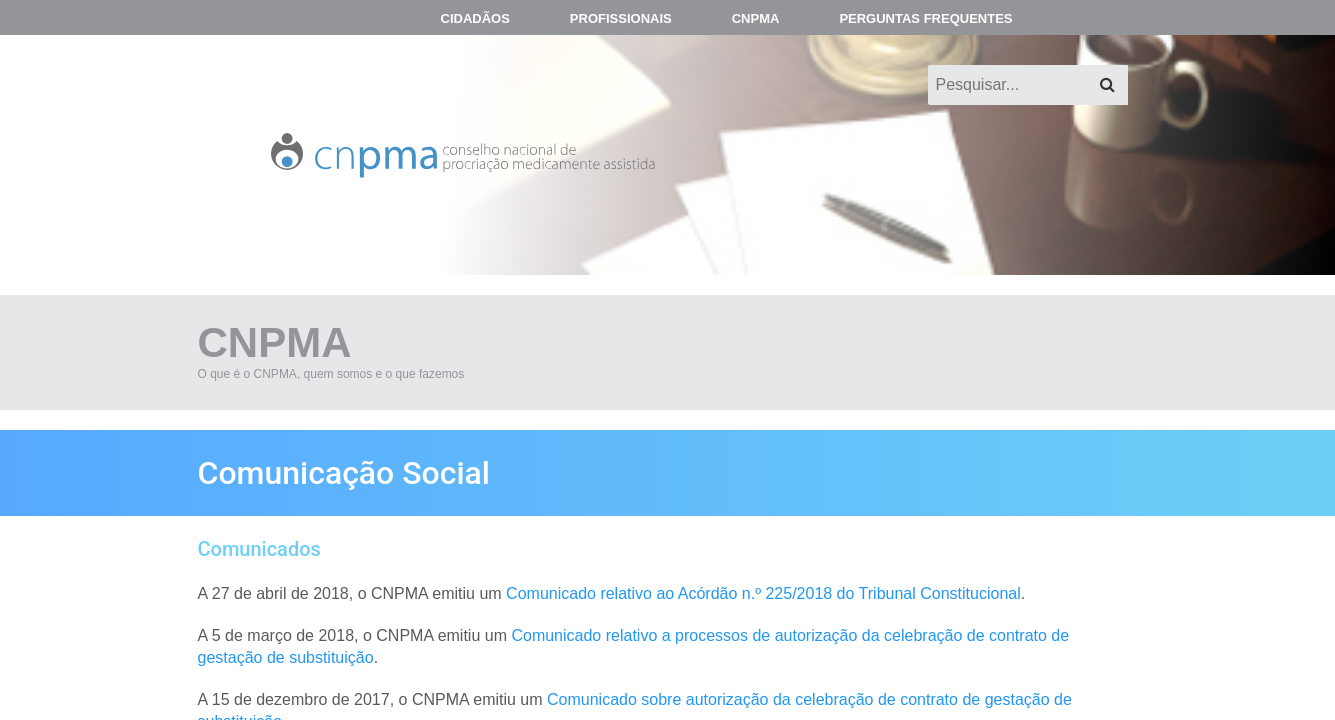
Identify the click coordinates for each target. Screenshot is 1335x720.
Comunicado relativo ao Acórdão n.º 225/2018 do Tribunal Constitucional (763, 593)
